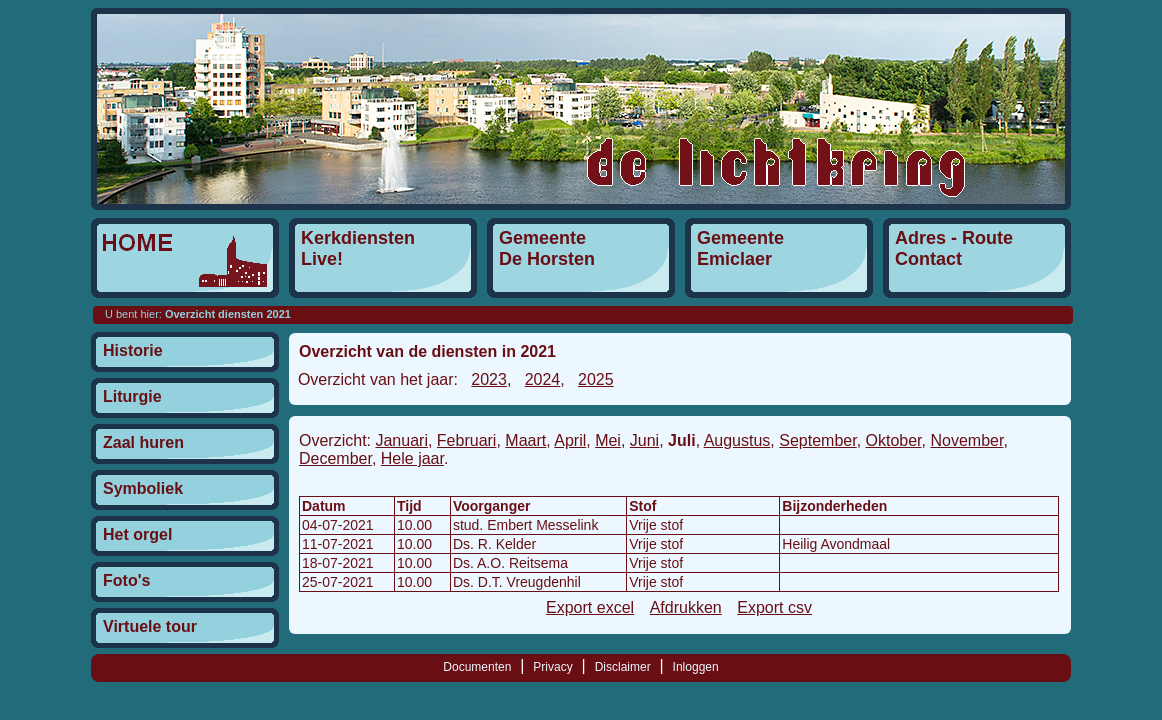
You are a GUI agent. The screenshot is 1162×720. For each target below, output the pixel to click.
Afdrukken (686, 607)
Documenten (477, 667)
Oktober (894, 440)
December (335, 458)
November (966, 440)
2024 (543, 379)
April (570, 440)
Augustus (737, 440)
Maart (525, 440)
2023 (489, 379)
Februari (467, 440)
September (817, 440)
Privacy (552, 667)
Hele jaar (412, 458)
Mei (608, 440)
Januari (401, 440)
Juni (644, 440)
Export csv (774, 607)
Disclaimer (623, 667)
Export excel (590, 607)
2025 (596, 379)
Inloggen (696, 667)
